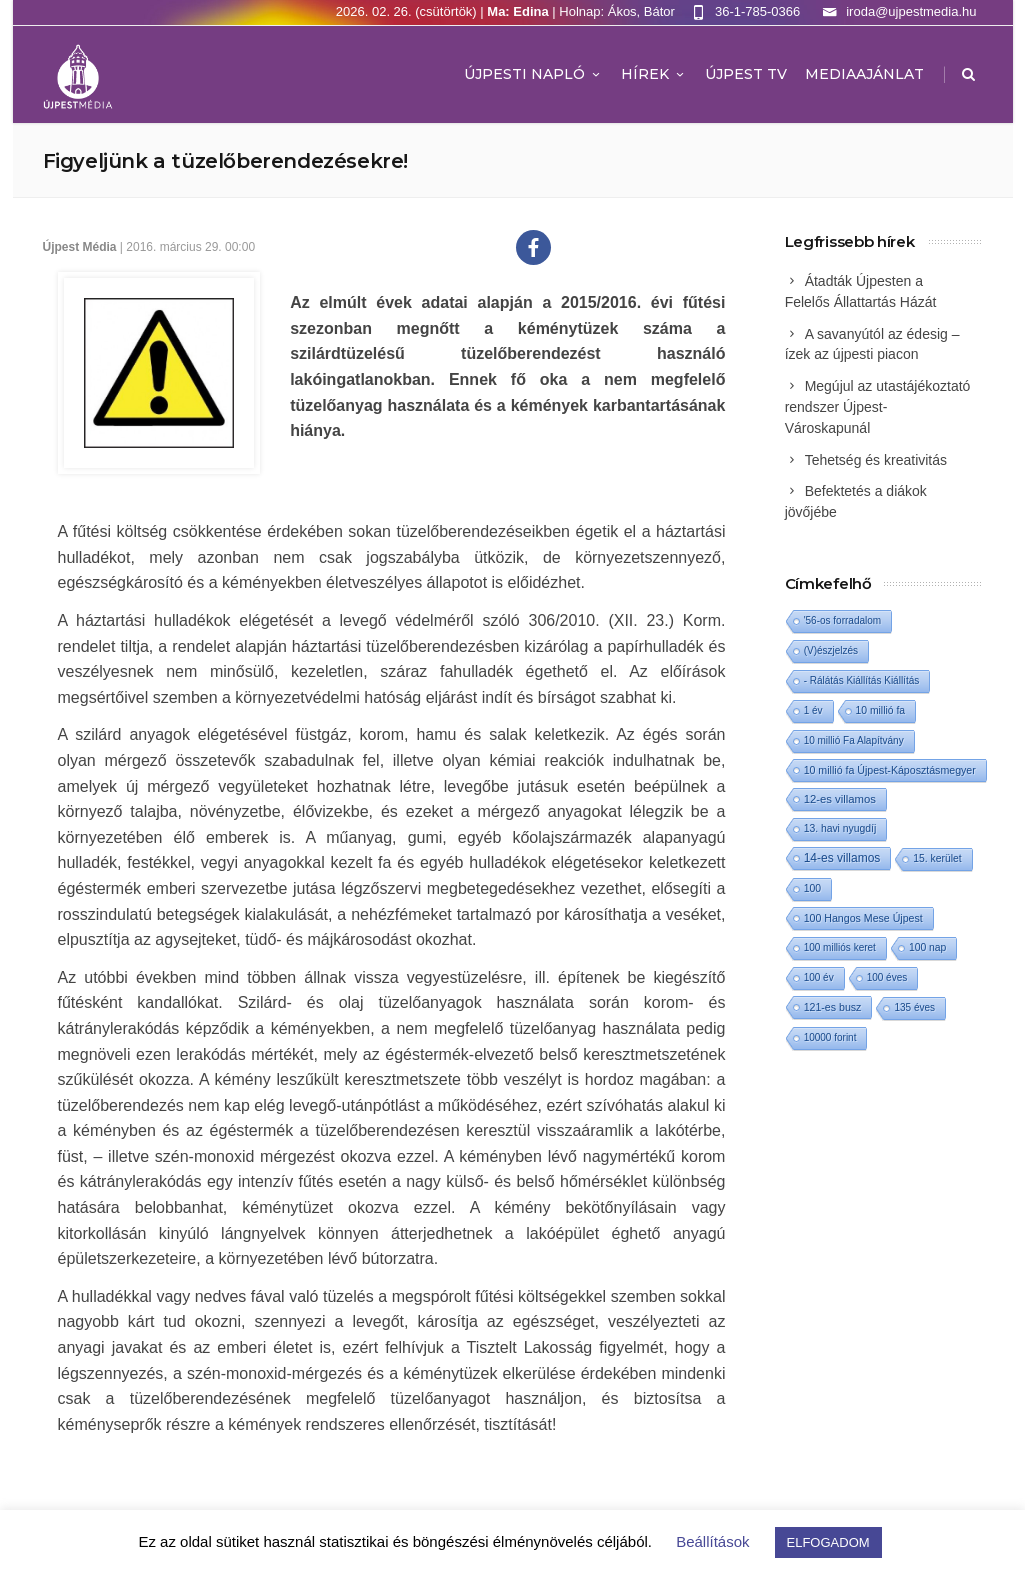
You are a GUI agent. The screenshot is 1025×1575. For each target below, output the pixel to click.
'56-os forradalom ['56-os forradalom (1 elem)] (843, 620)
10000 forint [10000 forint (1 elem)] (830, 1037)
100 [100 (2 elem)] (812, 888)
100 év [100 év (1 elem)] (819, 977)
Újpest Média (80, 247)
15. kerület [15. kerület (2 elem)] (937, 858)
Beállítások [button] (712, 1541)
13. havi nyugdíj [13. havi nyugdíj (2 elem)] (840, 828)
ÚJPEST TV (746, 74)
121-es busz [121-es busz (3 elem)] (833, 1007)
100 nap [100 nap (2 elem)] (927, 947)
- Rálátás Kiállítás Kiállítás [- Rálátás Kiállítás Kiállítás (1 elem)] (862, 680)
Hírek (654, 74)
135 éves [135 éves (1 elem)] (914, 1007)
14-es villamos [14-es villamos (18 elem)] (842, 858)
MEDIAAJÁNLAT (864, 74)
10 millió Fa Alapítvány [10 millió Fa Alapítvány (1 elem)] (854, 740)
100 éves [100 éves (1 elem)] (887, 977)
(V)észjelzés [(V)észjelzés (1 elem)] (831, 650)
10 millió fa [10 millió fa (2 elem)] (881, 710)
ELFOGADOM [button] (828, 1542)
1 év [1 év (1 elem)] (813, 710)
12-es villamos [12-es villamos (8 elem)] (840, 799)
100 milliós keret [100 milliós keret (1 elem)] (840, 947)
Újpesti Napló (533, 74)
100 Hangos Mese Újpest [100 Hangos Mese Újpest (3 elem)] (863, 918)
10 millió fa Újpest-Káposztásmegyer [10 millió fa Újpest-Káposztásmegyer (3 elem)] (890, 770)
